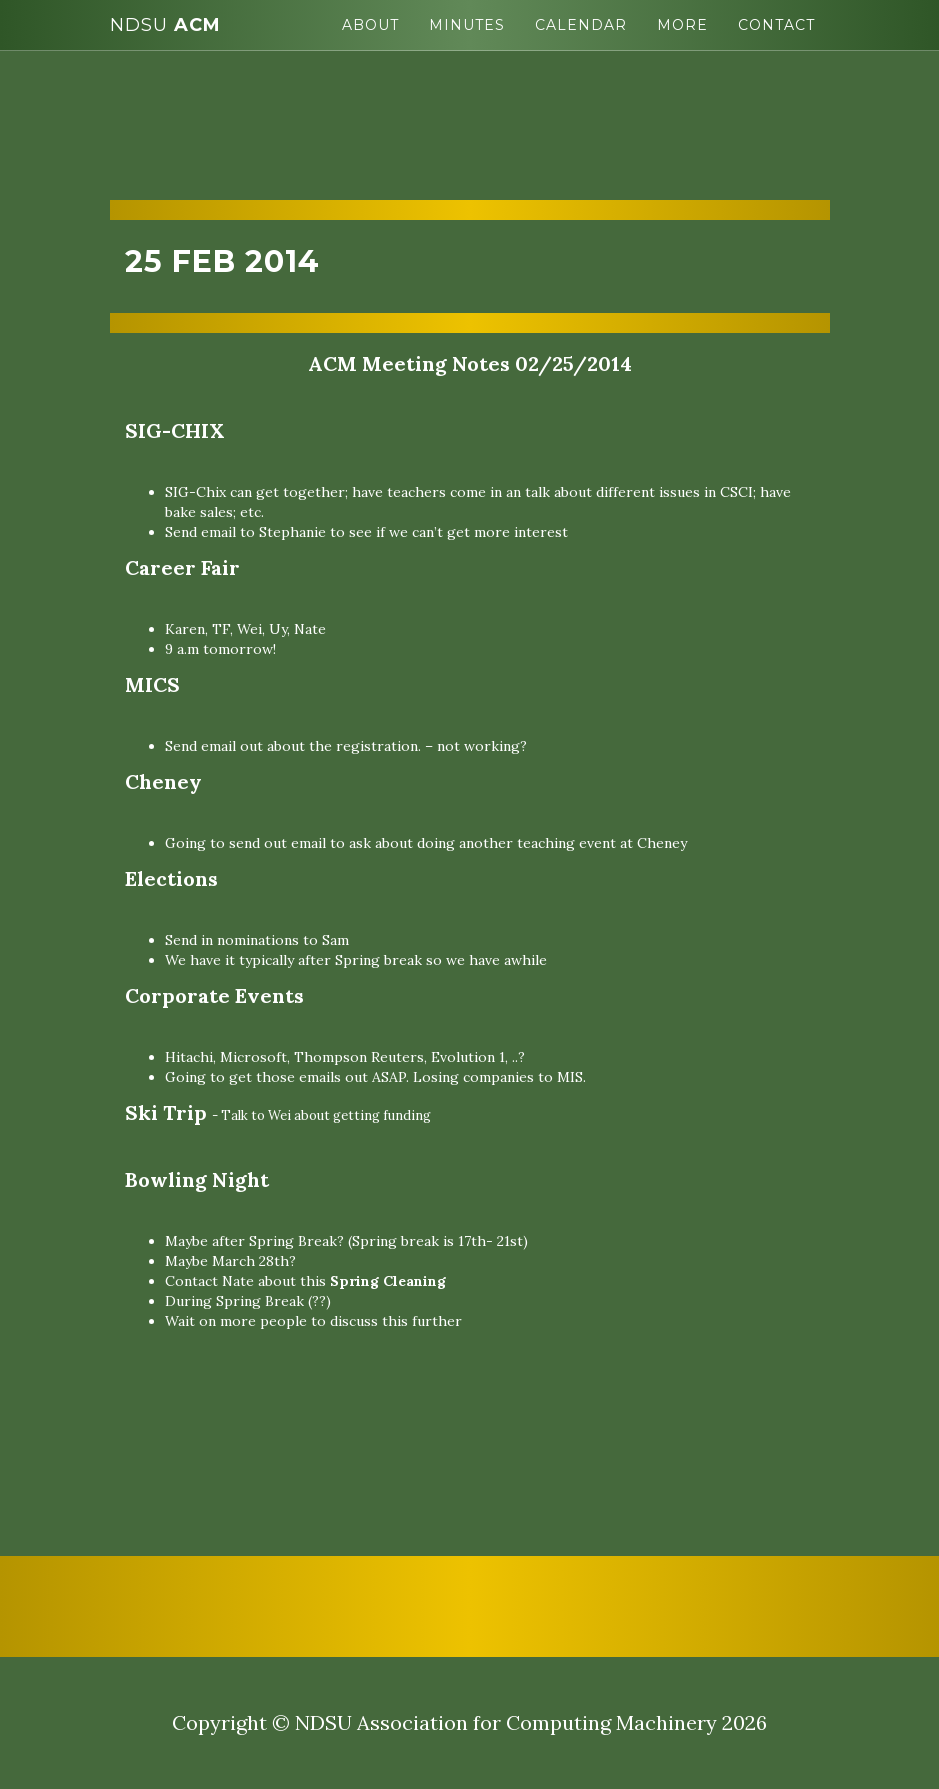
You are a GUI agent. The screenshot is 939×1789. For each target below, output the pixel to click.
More (682, 25)
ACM (165, 25)
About (370, 25)
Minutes (467, 25)
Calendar (581, 25)
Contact (776, 25)
